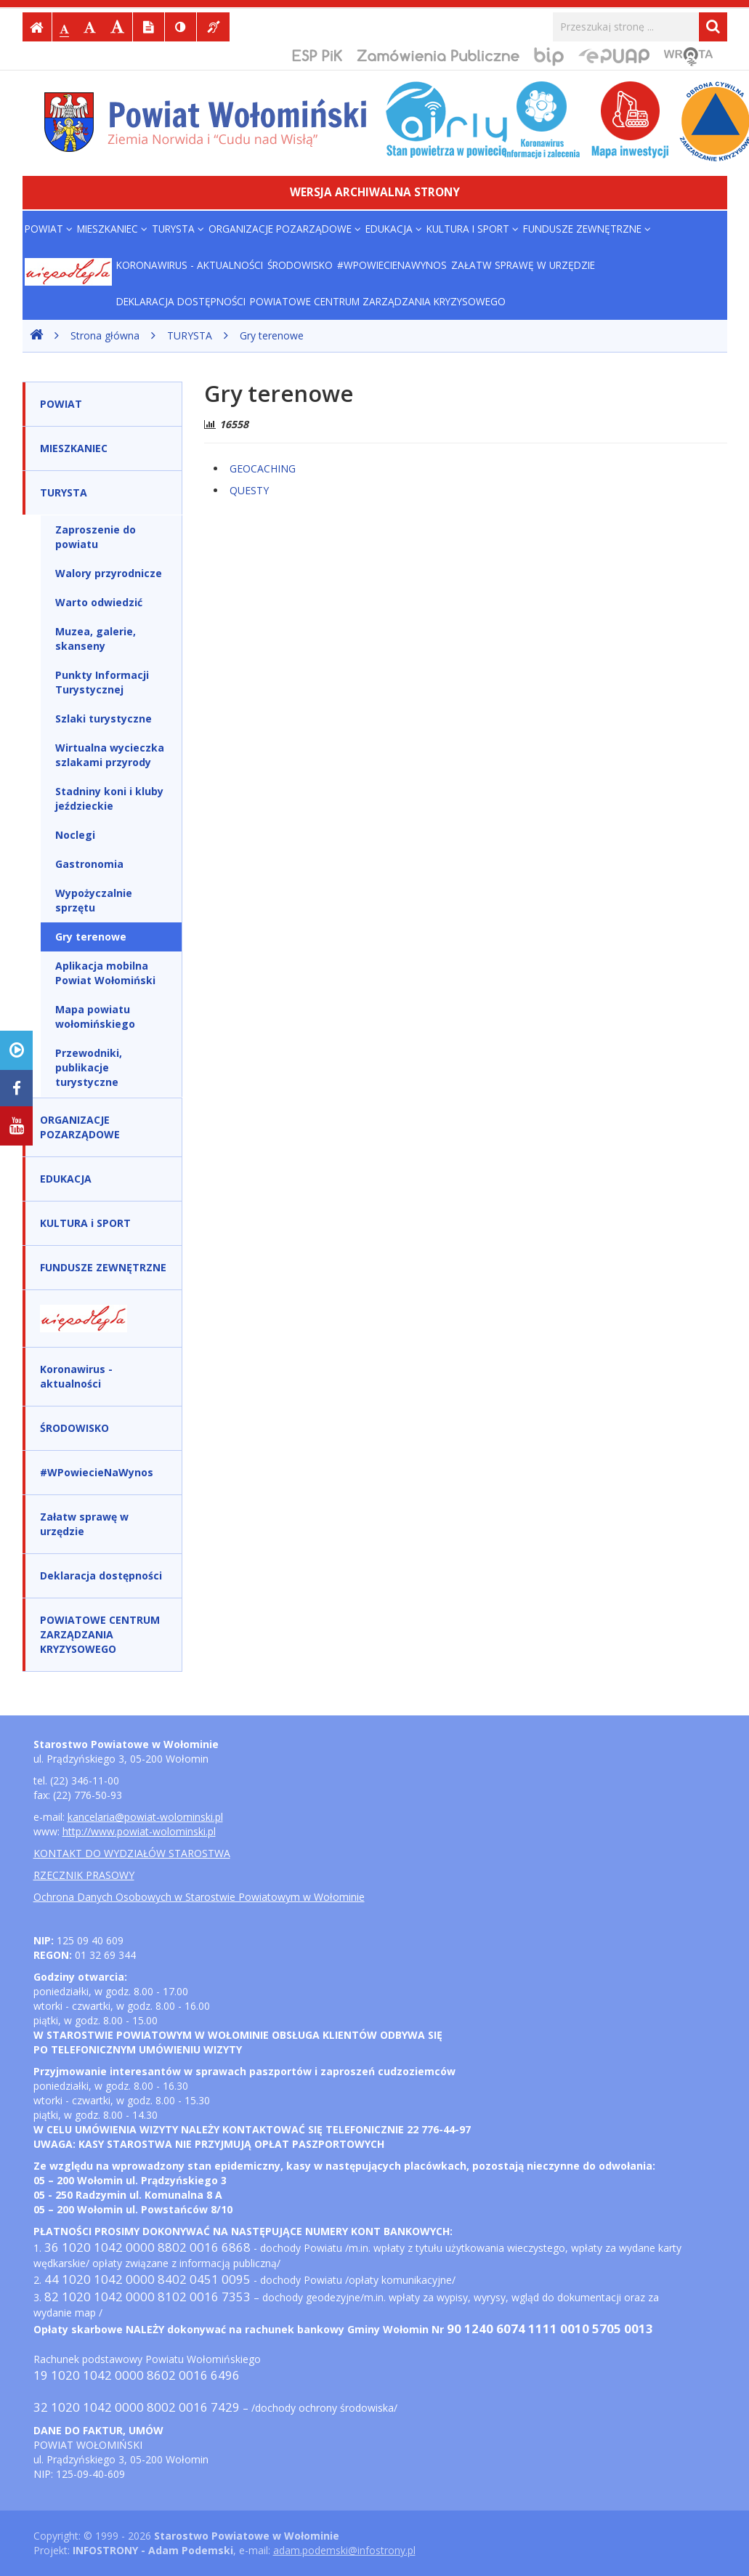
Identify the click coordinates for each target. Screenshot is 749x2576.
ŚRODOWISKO (300, 265)
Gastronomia (89, 864)
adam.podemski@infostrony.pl (344, 2550)
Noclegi (75, 835)
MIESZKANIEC (112, 229)
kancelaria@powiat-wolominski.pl (145, 1817)
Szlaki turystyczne (103, 718)
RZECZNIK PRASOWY (83, 1875)
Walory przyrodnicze (108, 573)
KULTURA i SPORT (472, 229)
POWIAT (49, 229)
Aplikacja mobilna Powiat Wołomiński (105, 973)
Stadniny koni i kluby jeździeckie (109, 798)
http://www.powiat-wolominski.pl (139, 1831)
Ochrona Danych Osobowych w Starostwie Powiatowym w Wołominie (199, 1897)
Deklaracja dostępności (181, 301)
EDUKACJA (393, 229)
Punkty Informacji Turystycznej (102, 682)
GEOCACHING (263, 468)
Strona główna (104, 335)
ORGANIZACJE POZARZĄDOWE (284, 229)
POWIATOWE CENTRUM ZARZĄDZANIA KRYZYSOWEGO (378, 301)
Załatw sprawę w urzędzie (523, 265)
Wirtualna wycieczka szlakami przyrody (109, 755)
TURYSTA (178, 229)
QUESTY (249, 490)
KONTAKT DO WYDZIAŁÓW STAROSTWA (131, 1853)
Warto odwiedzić (98, 602)
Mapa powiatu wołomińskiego (95, 1016)
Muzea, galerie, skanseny (95, 638)
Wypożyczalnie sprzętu (93, 900)
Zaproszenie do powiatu (95, 537)
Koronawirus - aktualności (189, 265)
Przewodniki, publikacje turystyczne (88, 1067)
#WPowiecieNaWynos (392, 265)
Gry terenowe (272, 335)
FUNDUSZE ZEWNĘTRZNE (587, 229)
